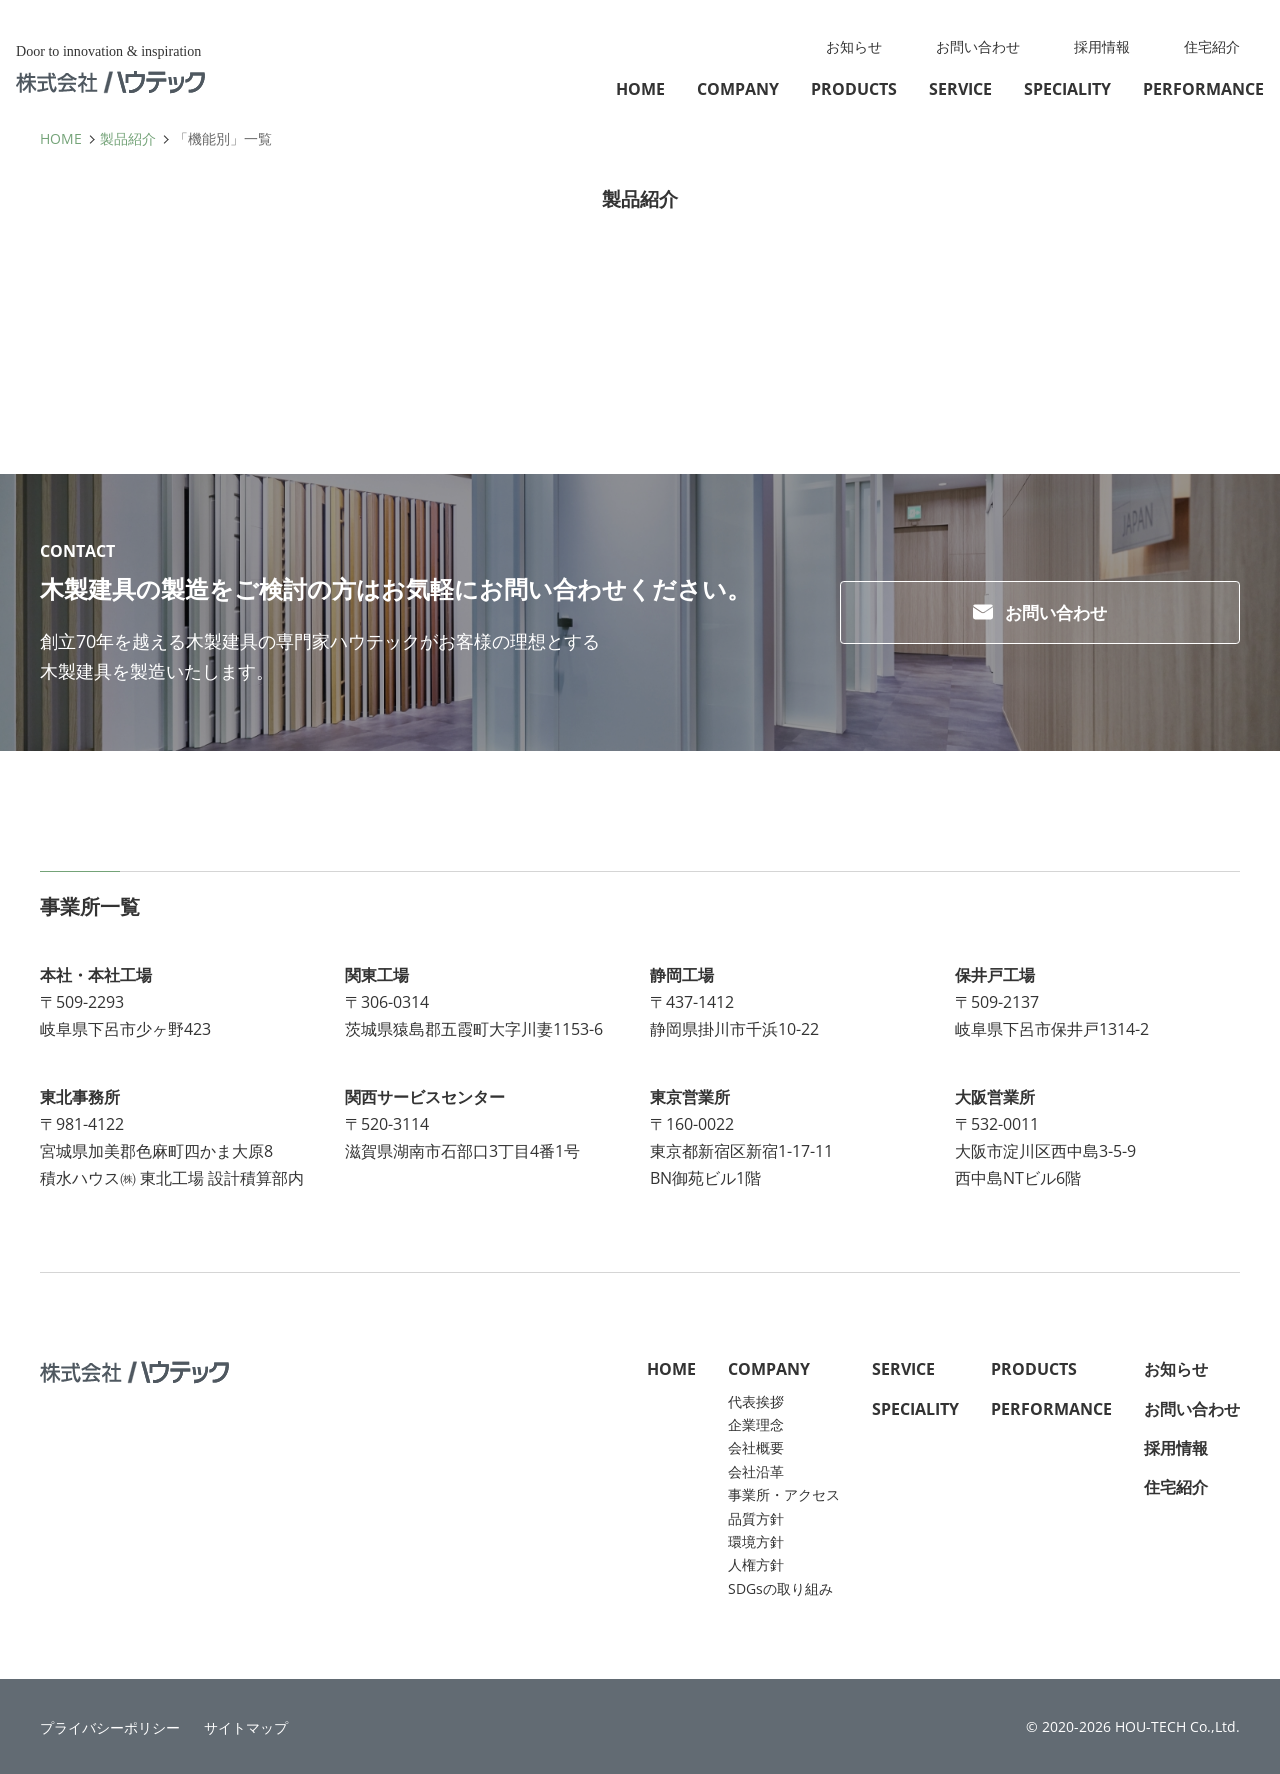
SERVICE (960, 89)
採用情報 (1102, 46)
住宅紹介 (1212, 46)
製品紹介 (128, 138)
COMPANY (738, 89)
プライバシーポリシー (110, 1727)
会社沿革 (756, 1471)
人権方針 (756, 1564)
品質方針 (756, 1518)
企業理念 (756, 1424)
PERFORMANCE (1203, 89)
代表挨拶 (756, 1401)
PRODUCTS (854, 89)
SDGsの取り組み (780, 1588)
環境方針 (756, 1541)
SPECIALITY (1067, 89)
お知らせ (854, 46)
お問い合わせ (978, 46)
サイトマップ (246, 1727)
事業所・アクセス (784, 1494)
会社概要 (756, 1447)
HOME (640, 89)
